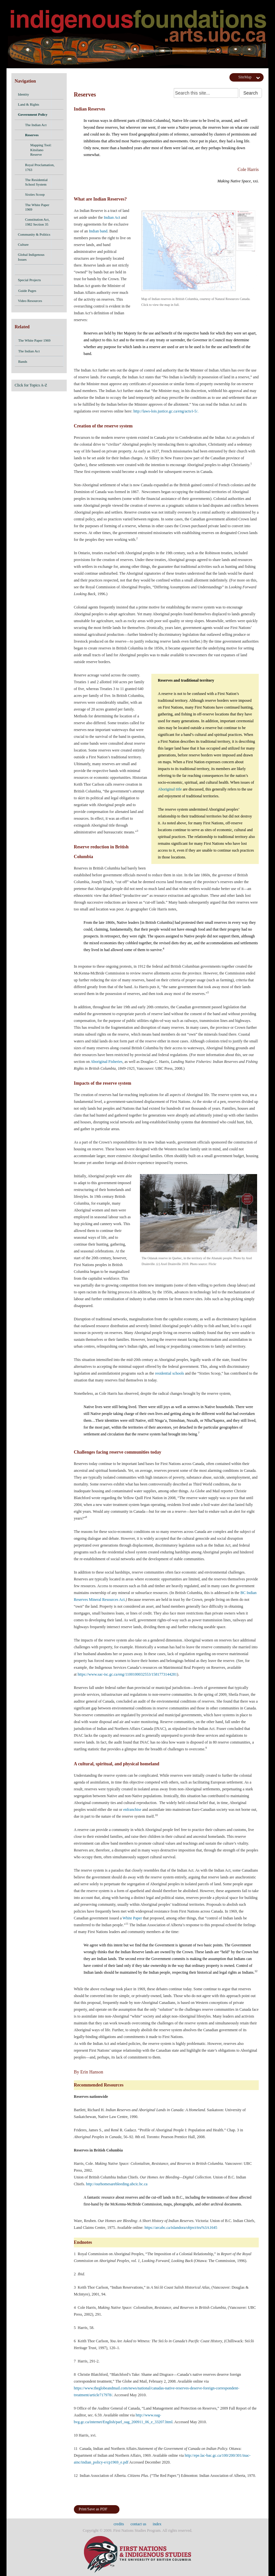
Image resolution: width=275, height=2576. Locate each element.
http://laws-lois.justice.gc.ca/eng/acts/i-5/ (165, 411)
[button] (57, 94)
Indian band (98, 231)
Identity (23, 94)
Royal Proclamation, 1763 (42, 167)
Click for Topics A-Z (31, 385)
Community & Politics (34, 234)
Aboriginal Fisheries (106, 1061)
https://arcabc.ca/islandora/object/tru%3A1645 (180, 2227)
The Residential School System (36, 182)
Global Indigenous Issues (31, 257)
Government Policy (33, 114)
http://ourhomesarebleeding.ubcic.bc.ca (116, 2184)
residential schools (169, 1373)
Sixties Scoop (42, 195)
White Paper (132, 1918)
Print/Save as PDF (93, 2509)
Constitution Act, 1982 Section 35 (42, 221)
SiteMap (245, 77)
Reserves (32, 135)
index (157, 2524)
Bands (39, 362)
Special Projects (29, 280)
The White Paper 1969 (42, 207)
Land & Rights (28, 104)
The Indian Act (36, 125)
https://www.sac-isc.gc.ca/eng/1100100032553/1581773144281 (127, 1674)
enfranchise (132, 1809)
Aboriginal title (170, 789)
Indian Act (112, 217)
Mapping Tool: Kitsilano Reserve (45, 149)
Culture (23, 244)
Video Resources (30, 301)
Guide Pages (39, 291)
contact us (138, 2524)
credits (119, 2524)
